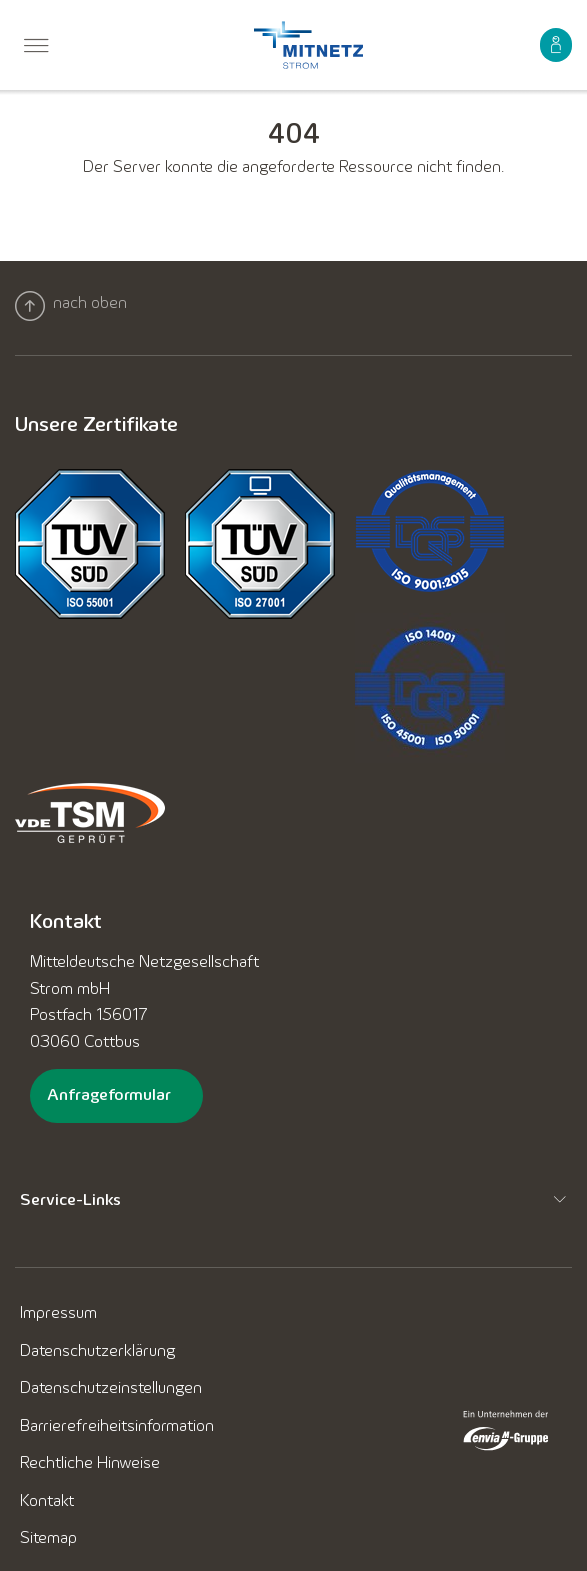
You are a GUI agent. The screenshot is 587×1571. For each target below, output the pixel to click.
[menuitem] (36, 49)
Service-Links (70, 1198)
